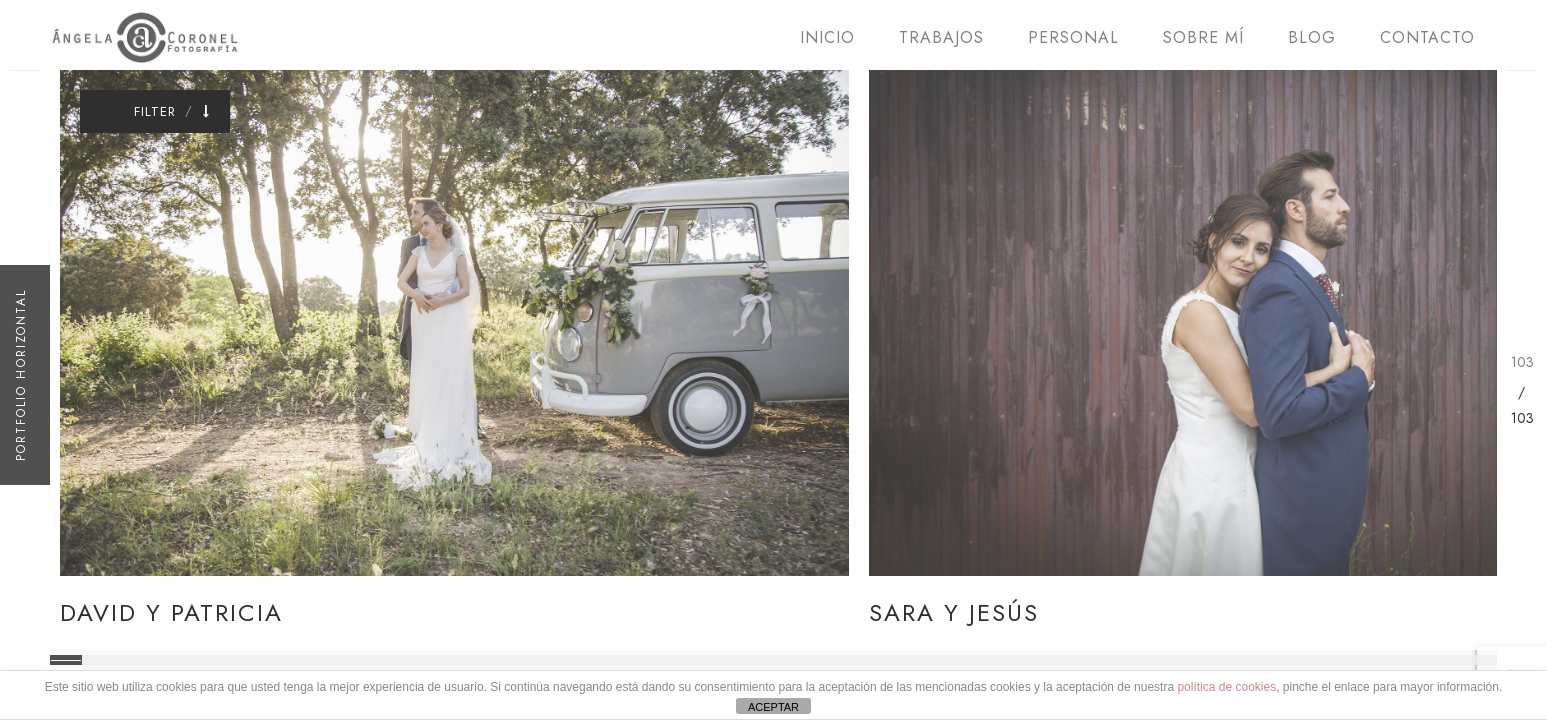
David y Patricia (171, 612)
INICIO (827, 37)
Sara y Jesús (954, 612)
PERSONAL (1073, 37)
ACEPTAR (773, 707)
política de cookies (1226, 687)
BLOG (1312, 37)
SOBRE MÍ (1203, 37)
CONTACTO (1427, 37)
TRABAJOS (941, 37)
